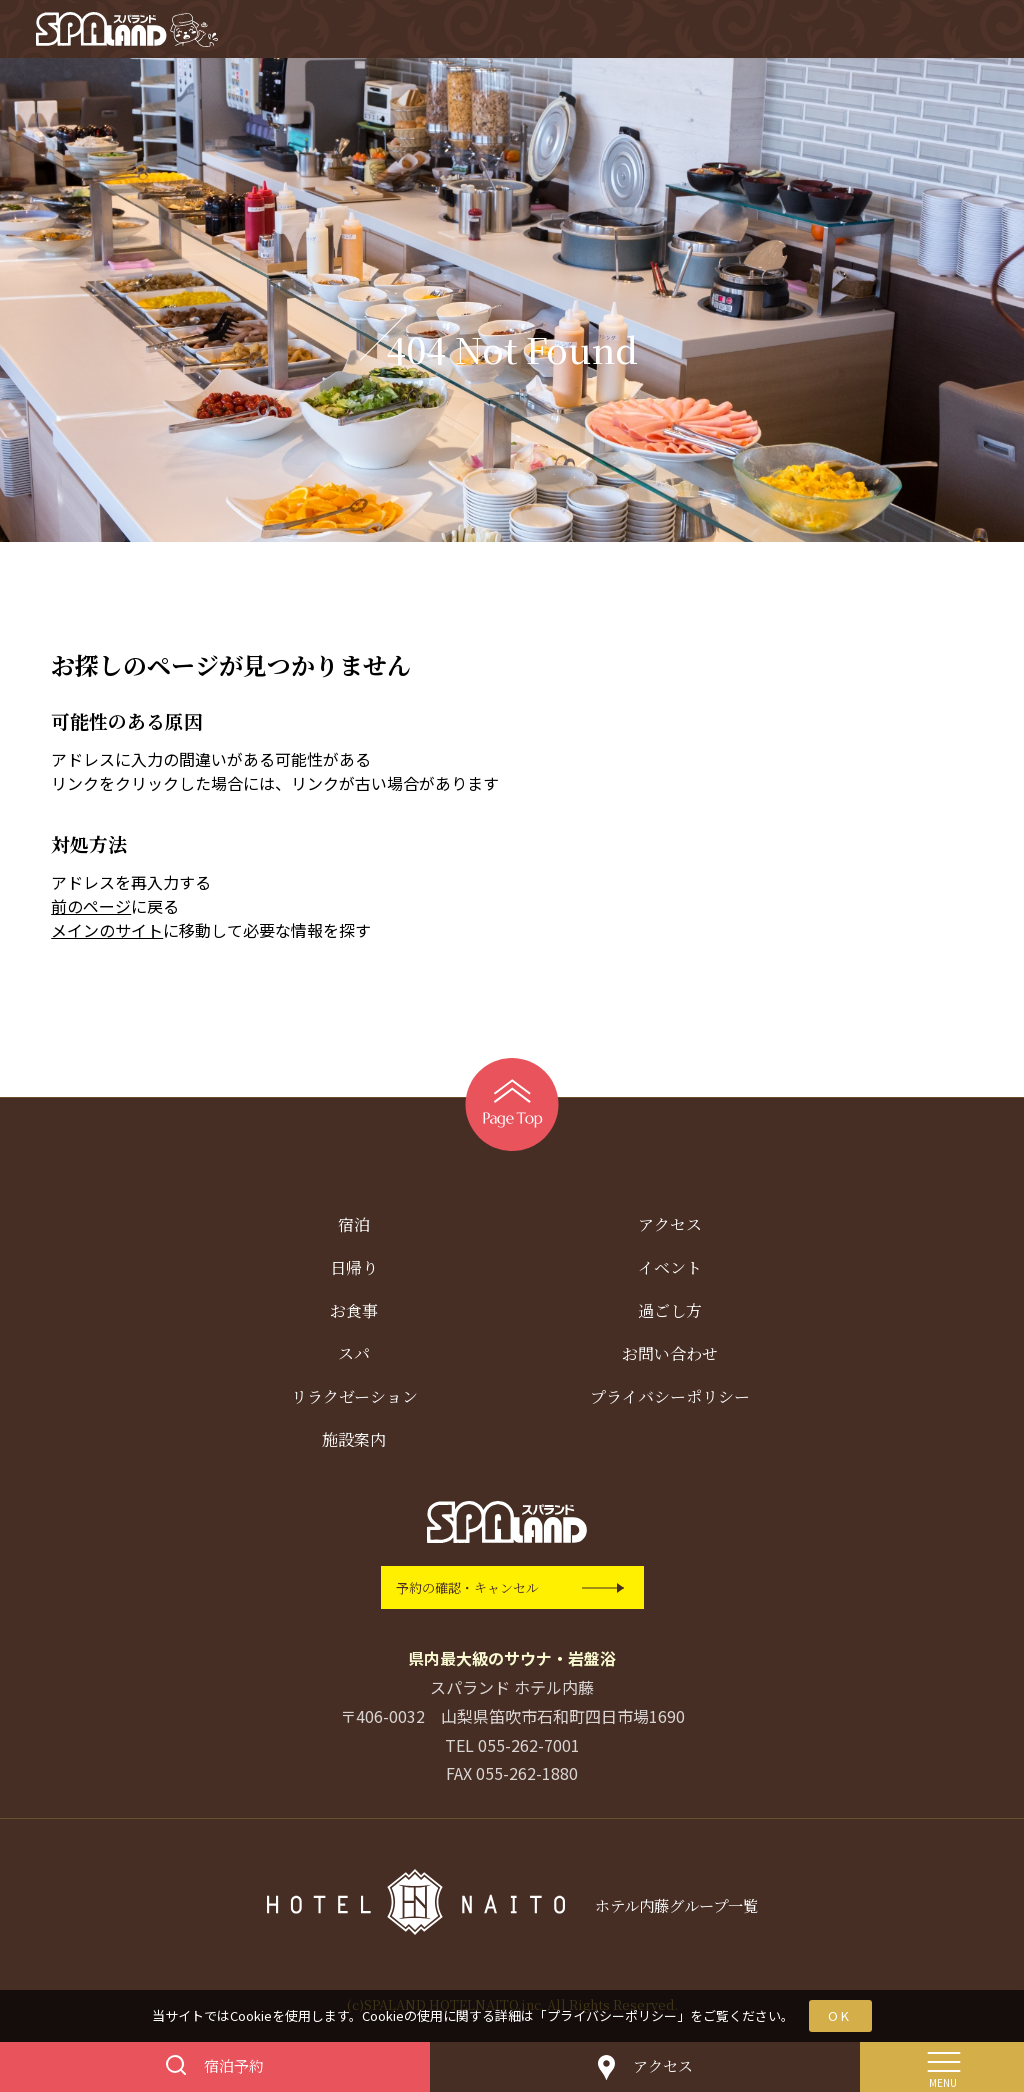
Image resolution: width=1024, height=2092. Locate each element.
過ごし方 (670, 1314)
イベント (670, 1271)
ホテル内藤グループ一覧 (676, 1908)
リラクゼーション (354, 1400)
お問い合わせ (670, 1357)
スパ (354, 1357)
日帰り (354, 1271)
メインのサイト (107, 934)
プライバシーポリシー (612, 2015)
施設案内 (354, 1443)
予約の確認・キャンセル (467, 1591)
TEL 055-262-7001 (512, 1748)
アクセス (670, 1228)
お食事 (354, 1314)
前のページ (91, 910)
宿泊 (354, 1228)
